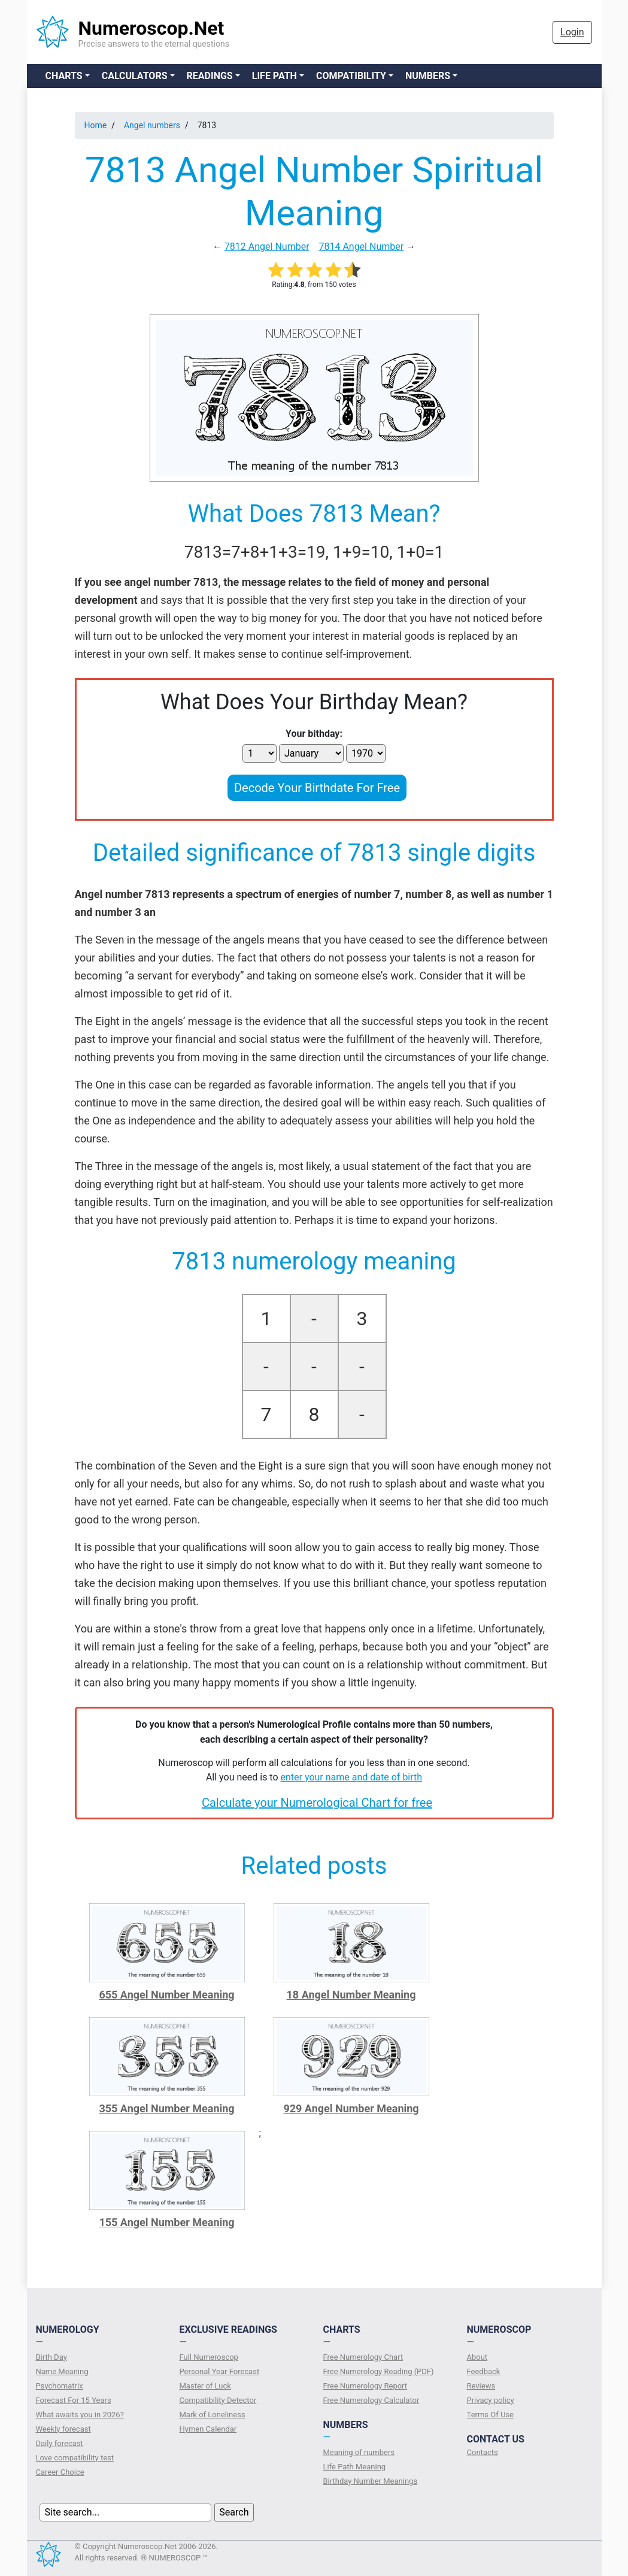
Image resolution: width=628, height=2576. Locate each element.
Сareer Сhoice (60, 2472)
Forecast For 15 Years (73, 2400)
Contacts (482, 2452)
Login (572, 32)
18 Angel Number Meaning (351, 1994)
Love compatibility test (75, 2457)
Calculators (135, 75)
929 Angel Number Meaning (350, 2108)
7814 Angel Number (361, 246)
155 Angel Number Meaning (166, 2222)
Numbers (427, 75)
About (477, 2357)
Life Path (274, 75)
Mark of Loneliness (212, 2414)
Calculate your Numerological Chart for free (317, 1802)
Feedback (483, 2371)
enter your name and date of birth (352, 1777)
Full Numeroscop (209, 2357)
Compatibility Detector (218, 2400)
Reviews (481, 2385)
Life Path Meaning (354, 2466)
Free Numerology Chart (363, 2357)
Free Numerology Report (365, 2385)
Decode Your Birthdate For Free (317, 788)
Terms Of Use (490, 2414)
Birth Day (51, 2357)
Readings (210, 75)
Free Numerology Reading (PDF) (378, 2371)
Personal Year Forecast (220, 2371)
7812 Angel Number (267, 246)
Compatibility (351, 75)
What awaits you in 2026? (80, 2414)
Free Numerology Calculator (371, 2400)
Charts (64, 75)
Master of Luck (205, 2385)
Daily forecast (59, 2443)
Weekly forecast (63, 2428)
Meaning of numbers (359, 2452)
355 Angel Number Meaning (166, 2108)
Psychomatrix (59, 2385)
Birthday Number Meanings (370, 2481)
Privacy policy (490, 2400)
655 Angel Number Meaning (166, 1994)
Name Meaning (62, 2371)
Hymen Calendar (208, 2428)
